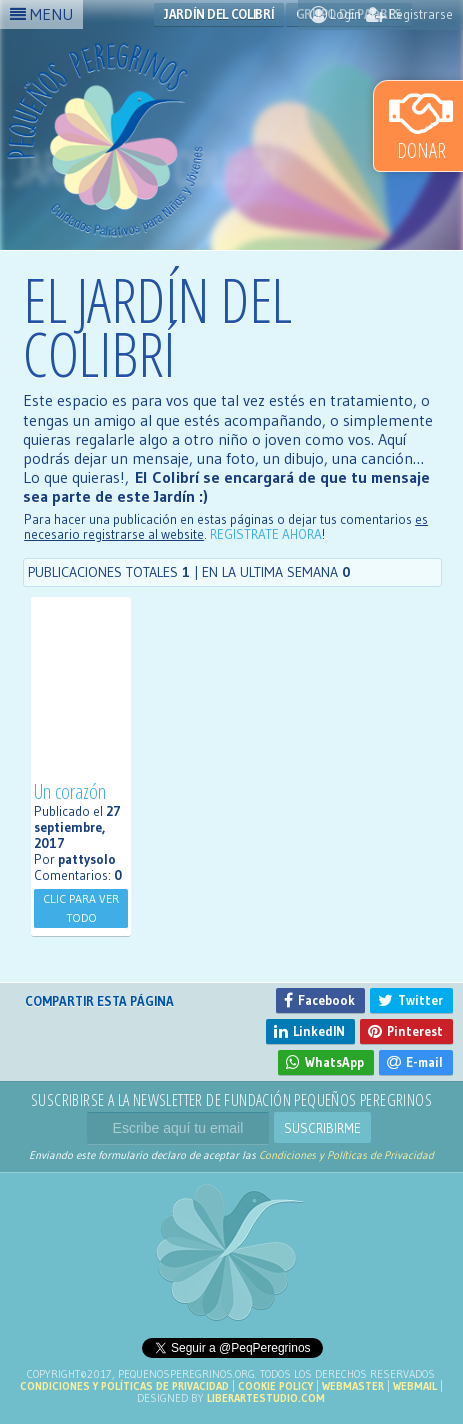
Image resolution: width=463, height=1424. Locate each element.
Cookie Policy (275, 1386)
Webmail (415, 1386)
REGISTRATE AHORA (266, 534)
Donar (421, 125)
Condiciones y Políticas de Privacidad (346, 1155)
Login (335, 14)
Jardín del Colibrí (219, 14)
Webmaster (353, 1386)
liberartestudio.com (266, 1398)
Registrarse (409, 14)
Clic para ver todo (81, 908)
